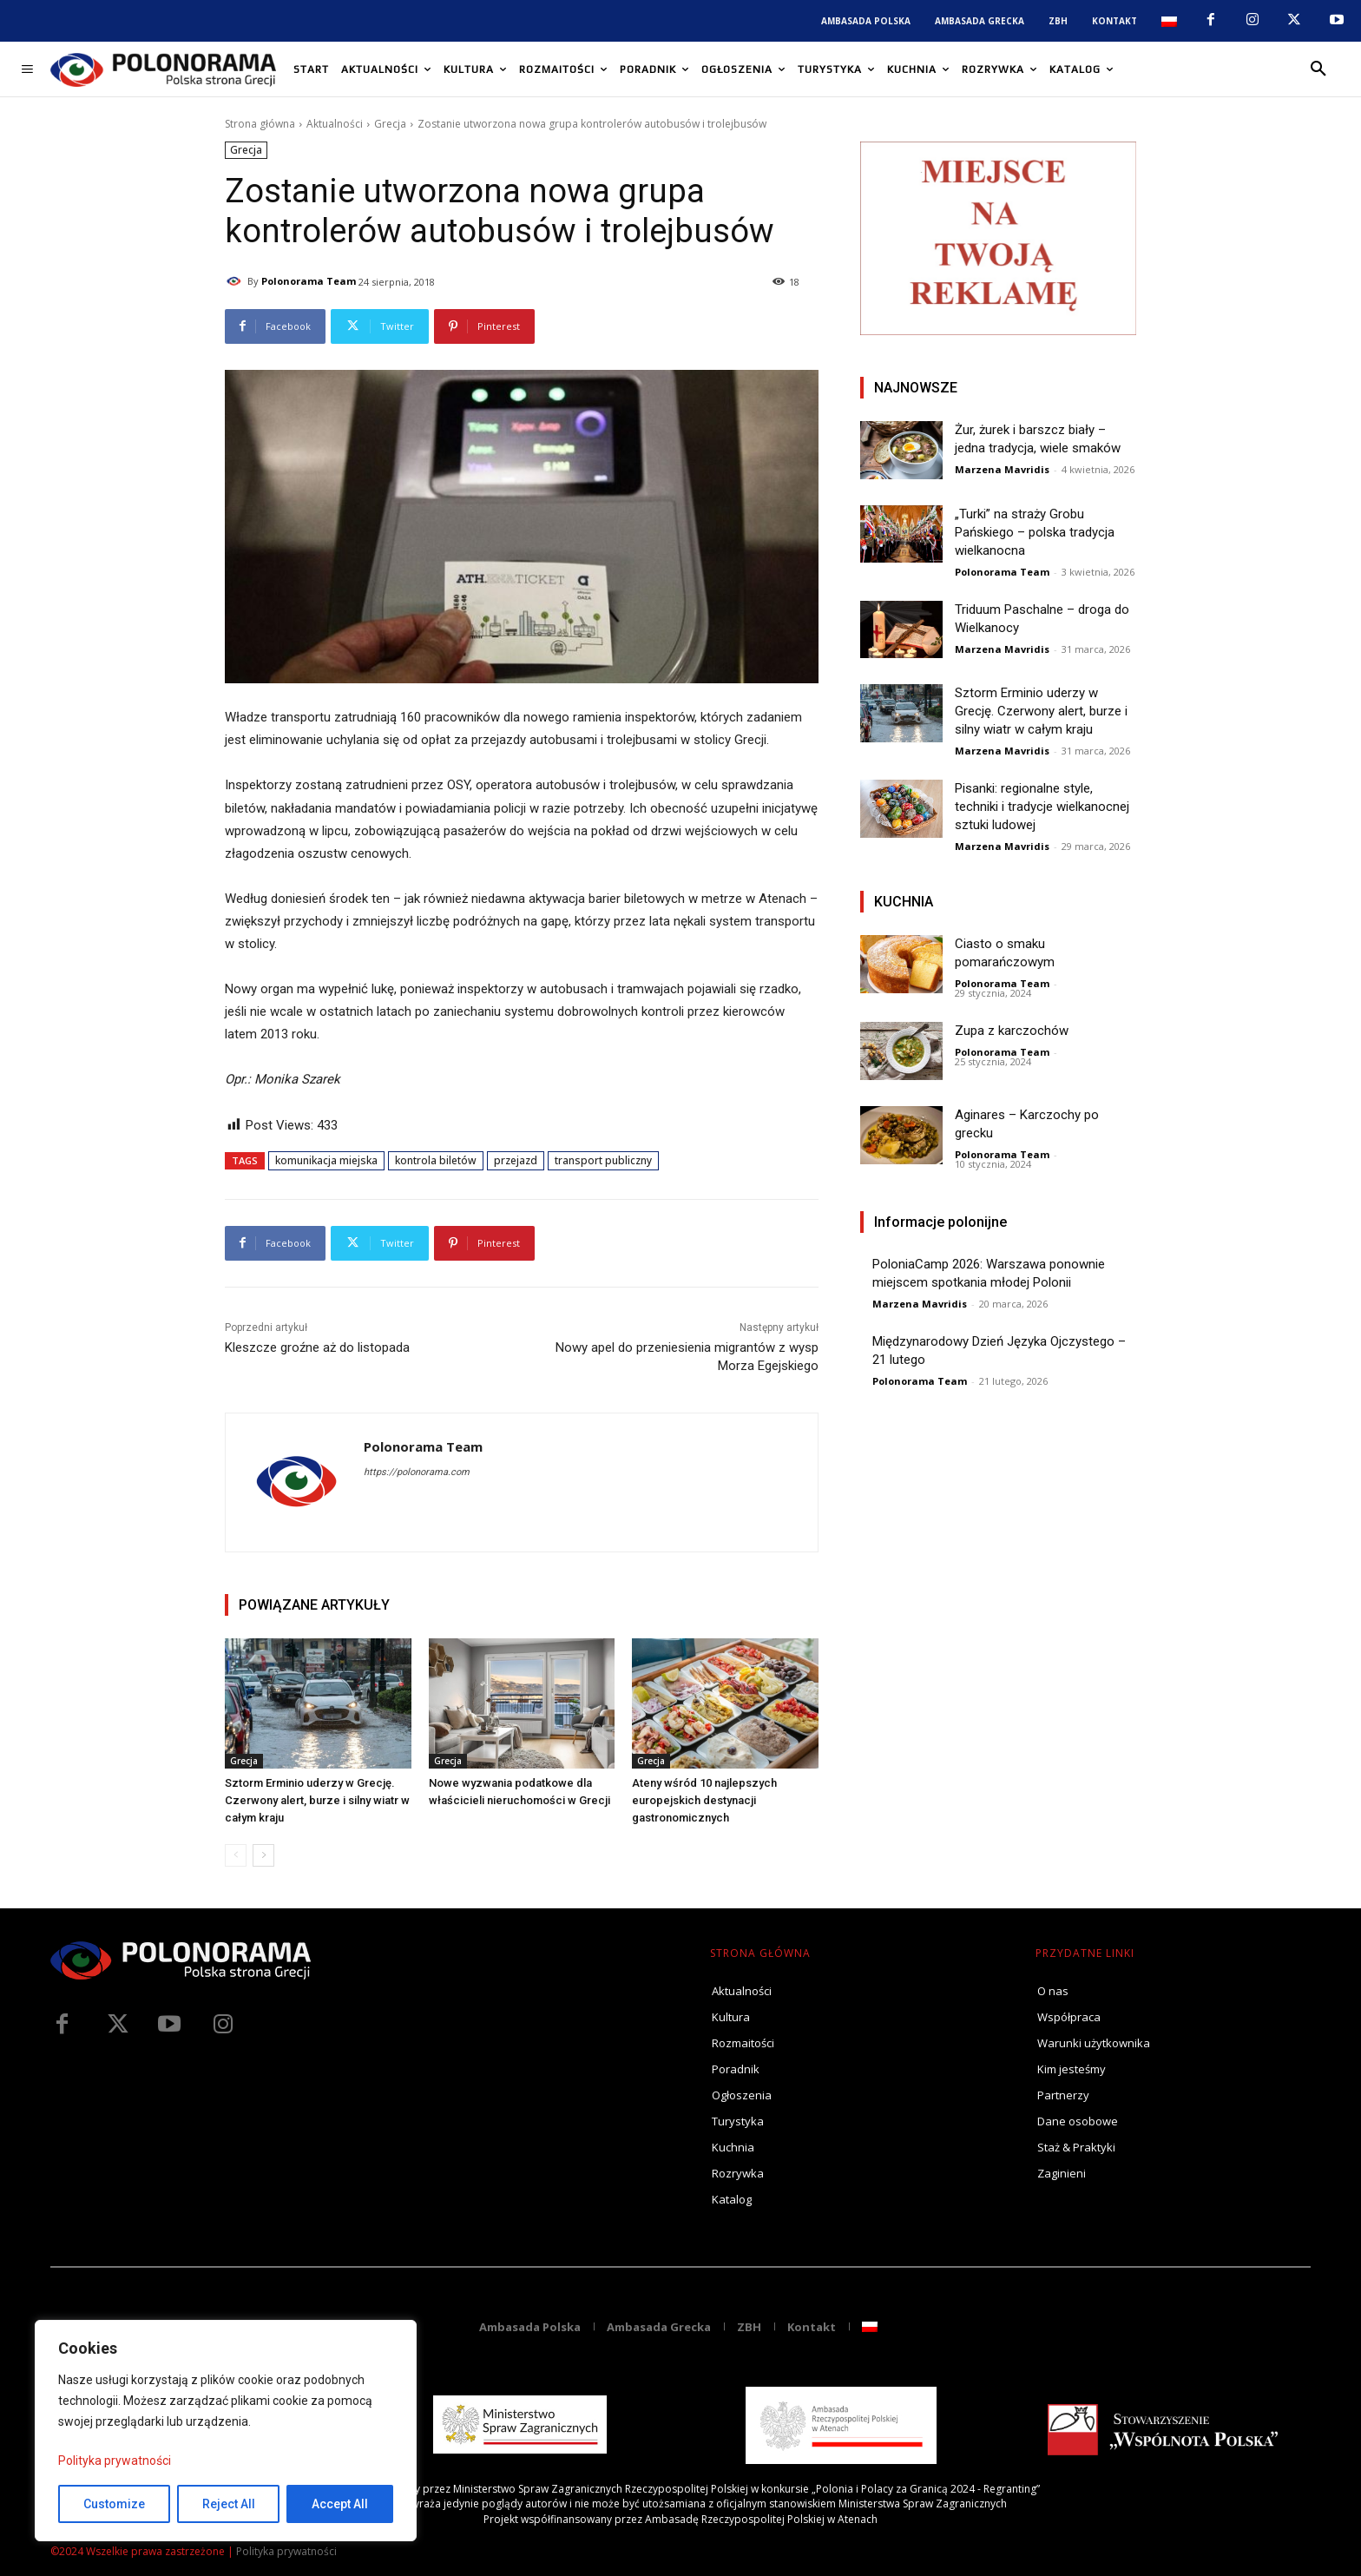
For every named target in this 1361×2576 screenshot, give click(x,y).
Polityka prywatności (114, 2460)
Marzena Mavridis (1002, 469)
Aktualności (334, 123)
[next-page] (263, 1855)
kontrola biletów (436, 1160)
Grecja (390, 123)
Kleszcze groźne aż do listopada (317, 1347)
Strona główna (260, 123)
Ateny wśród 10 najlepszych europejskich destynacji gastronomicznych (704, 1800)
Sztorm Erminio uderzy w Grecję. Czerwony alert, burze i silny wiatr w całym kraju (317, 1800)
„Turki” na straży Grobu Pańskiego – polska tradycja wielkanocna (1034, 532)
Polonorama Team (308, 280)
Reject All (228, 2504)
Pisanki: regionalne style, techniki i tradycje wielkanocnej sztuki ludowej (1042, 807)
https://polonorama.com (417, 1472)
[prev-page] (236, 1855)
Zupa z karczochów (1011, 1030)
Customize (114, 2504)
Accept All (340, 2504)
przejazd (515, 1160)
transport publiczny (603, 1160)
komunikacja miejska (326, 1160)
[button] (1318, 69)
